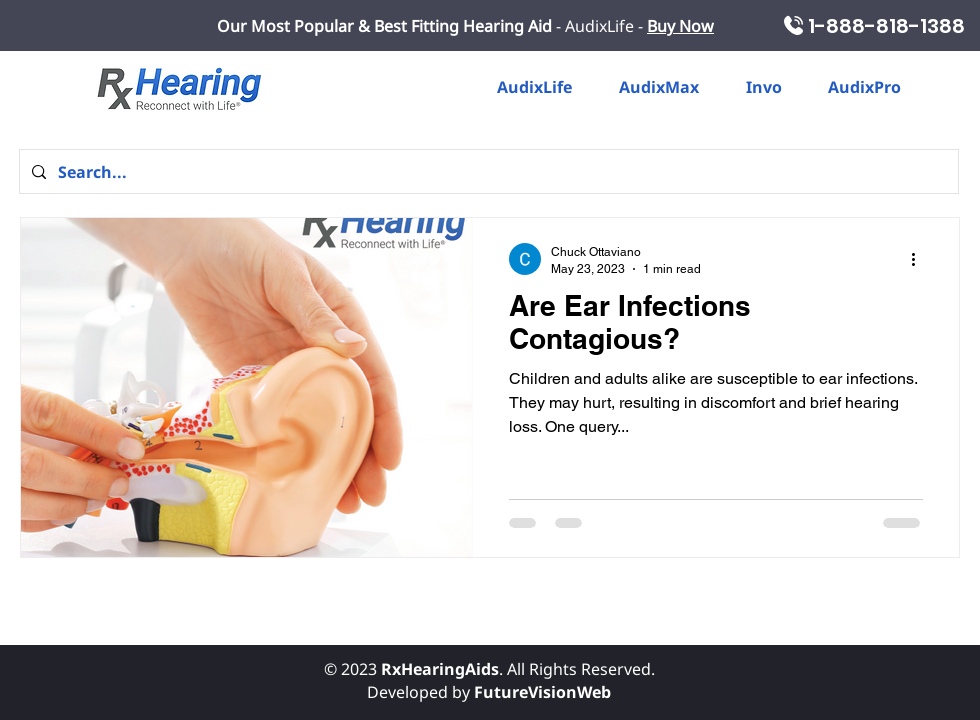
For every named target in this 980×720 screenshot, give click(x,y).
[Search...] (487, 171)
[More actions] (920, 259)
